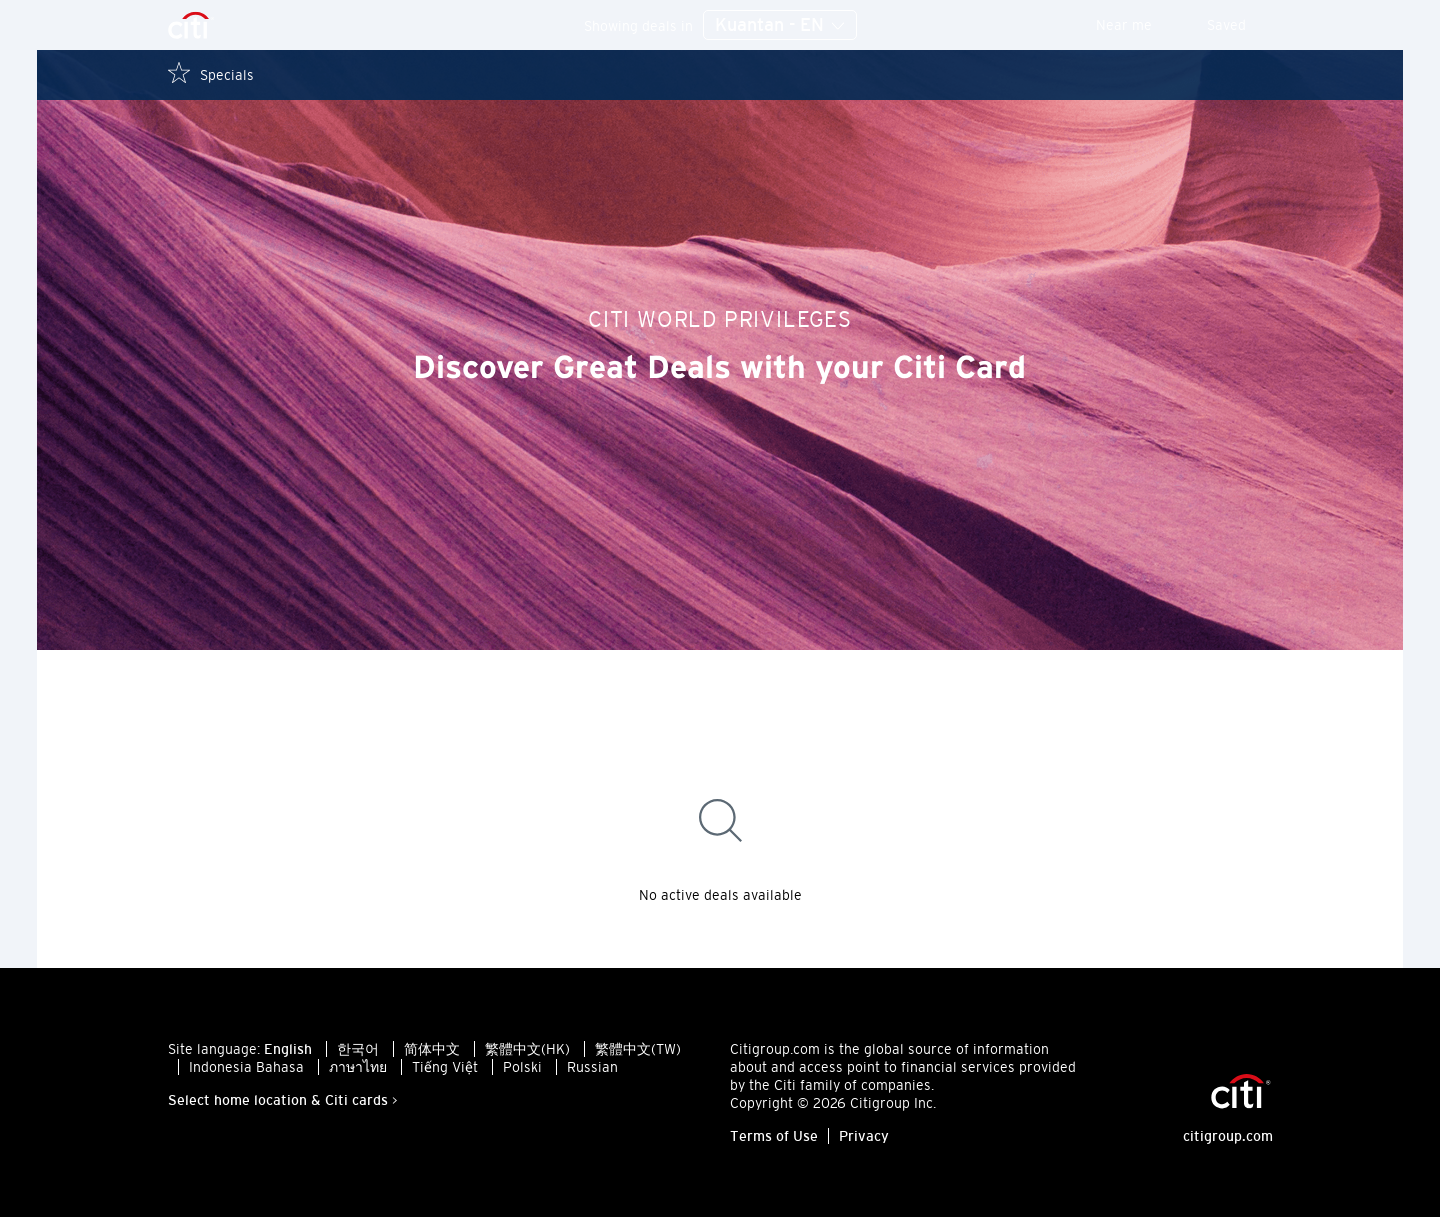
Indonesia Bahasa (246, 1067)
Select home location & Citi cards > (283, 1100)
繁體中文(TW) (638, 1049)
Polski (522, 1067)
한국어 (358, 1049)
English (288, 1049)
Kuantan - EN (780, 26)
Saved (1240, 25)
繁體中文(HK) (527, 1049)
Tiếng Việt (445, 1067)
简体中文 (432, 1049)
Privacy (864, 1136)
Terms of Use (774, 1136)
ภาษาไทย (358, 1067)
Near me (1137, 25)
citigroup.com (1228, 1136)
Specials (211, 73)
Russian (592, 1067)
